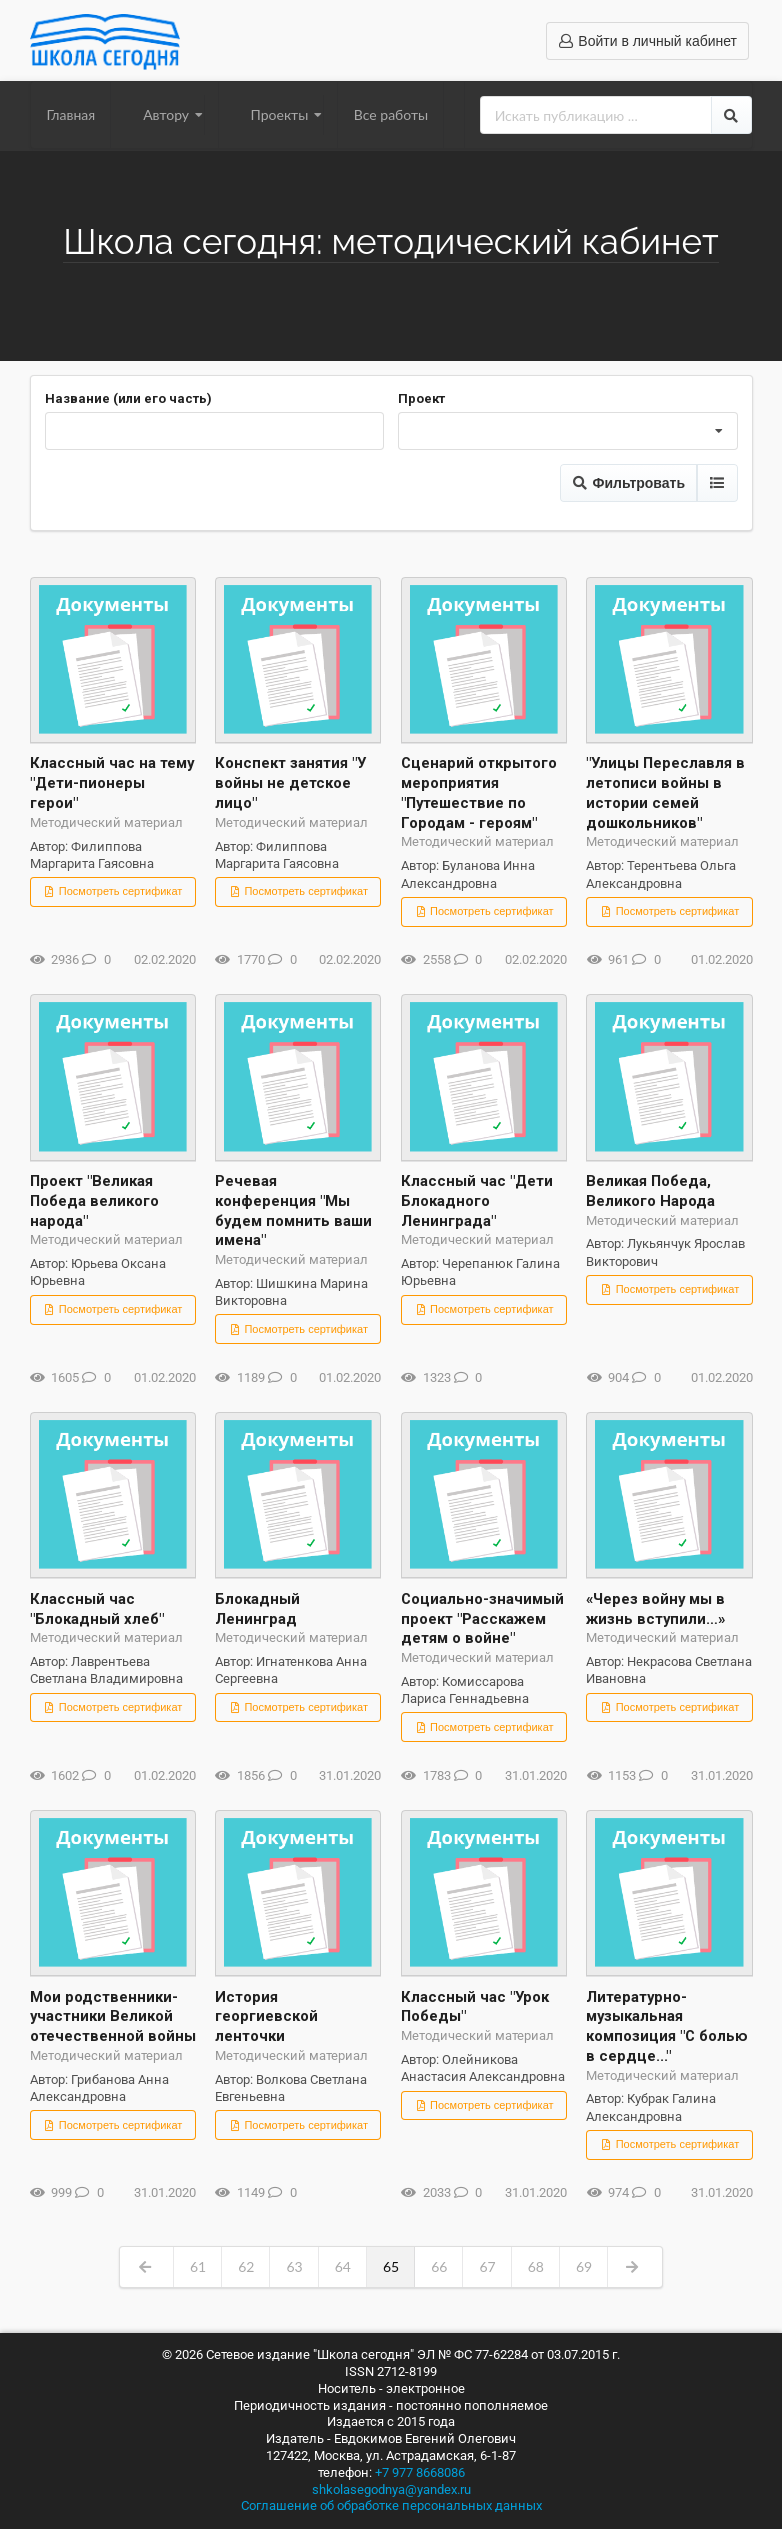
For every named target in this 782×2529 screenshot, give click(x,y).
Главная (71, 114)
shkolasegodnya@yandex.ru (391, 2489)
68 (536, 2266)
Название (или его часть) (128, 398)
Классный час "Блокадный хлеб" (97, 1609)
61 (198, 2266)
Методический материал (106, 822)
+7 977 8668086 (420, 2472)
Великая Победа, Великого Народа (650, 1191)
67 (487, 2266)
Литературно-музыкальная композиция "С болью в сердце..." (667, 2026)
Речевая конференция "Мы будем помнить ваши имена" (293, 1210)
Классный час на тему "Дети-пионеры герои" (112, 783)
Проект (421, 398)
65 (391, 2266)
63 (294, 2266)
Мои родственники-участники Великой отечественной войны (113, 2017)
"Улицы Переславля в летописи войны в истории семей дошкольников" (665, 792)
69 (584, 2266)
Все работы (391, 114)
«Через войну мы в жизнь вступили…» (655, 1609)
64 (343, 2266)
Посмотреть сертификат (113, 891)
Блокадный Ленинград (257, 1609)
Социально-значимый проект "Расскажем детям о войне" (482, 1619)
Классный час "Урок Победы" (475, 2007)
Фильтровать (628, 483)
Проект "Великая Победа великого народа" (94, 1201)
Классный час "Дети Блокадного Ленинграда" (477, 1201)
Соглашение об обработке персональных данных (391, 2505)
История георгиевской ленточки (266, 2017)
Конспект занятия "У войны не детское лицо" (290, 783)
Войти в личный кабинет (647, 41)
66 (439, 2266)
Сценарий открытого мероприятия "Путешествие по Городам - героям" (479, 792)
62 (246, 2266)
